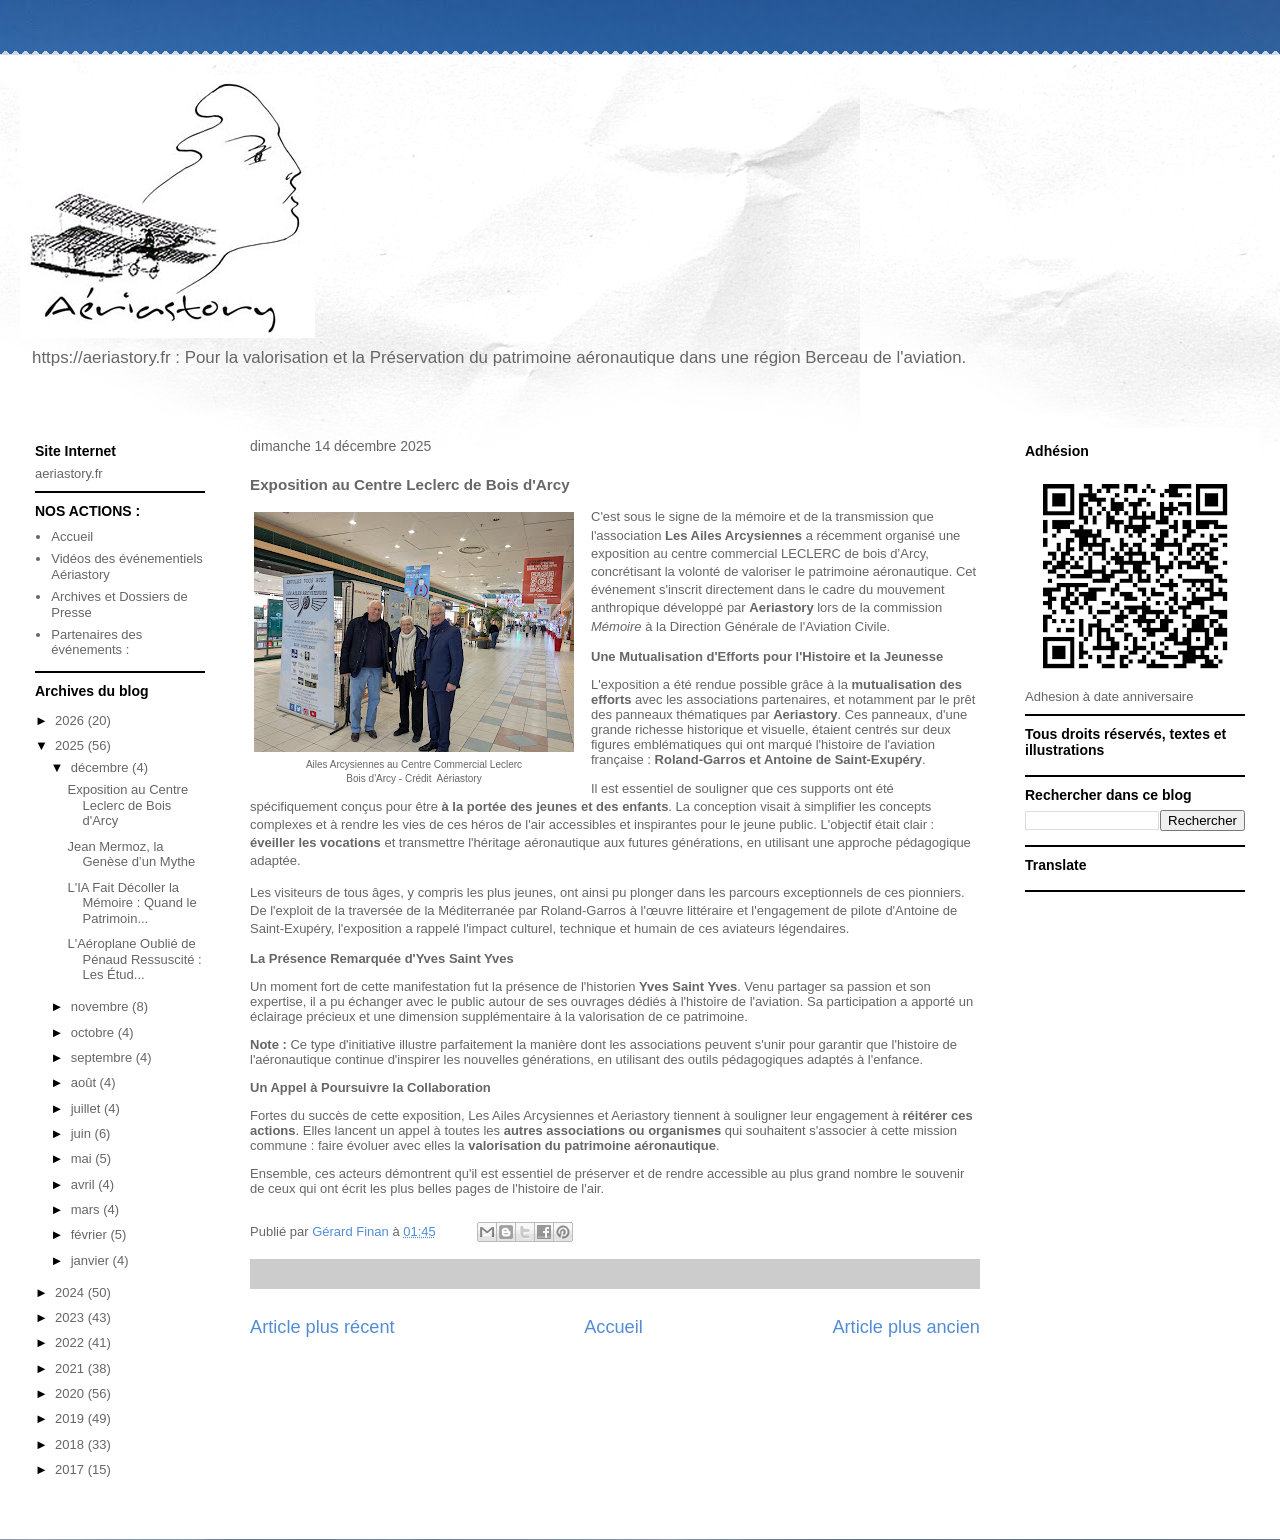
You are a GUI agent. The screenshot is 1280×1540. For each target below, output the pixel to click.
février (91, 1234)
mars (87, 1209)
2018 (71, 1444)
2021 (71, 1368)
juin (83, 1133)
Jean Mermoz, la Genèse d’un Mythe (131, 854)
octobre (94, 1032)
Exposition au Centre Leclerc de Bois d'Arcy (127, 805)
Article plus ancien (906, 1327)
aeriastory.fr (69, 473)
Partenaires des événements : (96, 642)
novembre (101, 1006)
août (85, 1082)
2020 (71, 1393)
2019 (71, 1418)
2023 (71, 1317)
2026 (71, 720)
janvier (92, 1260)
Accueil (613, 1327)
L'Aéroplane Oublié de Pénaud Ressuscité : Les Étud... (134, 959)
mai (83, 1158)
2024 (71, 1292)
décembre (101, 767)
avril (84, 1184)
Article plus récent (322, 1327)
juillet (87, 1108)
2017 (71, 1469)
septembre (103, 1057)
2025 (71, 745)
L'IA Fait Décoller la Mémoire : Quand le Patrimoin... (131, 903)
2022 (71, 1342)
